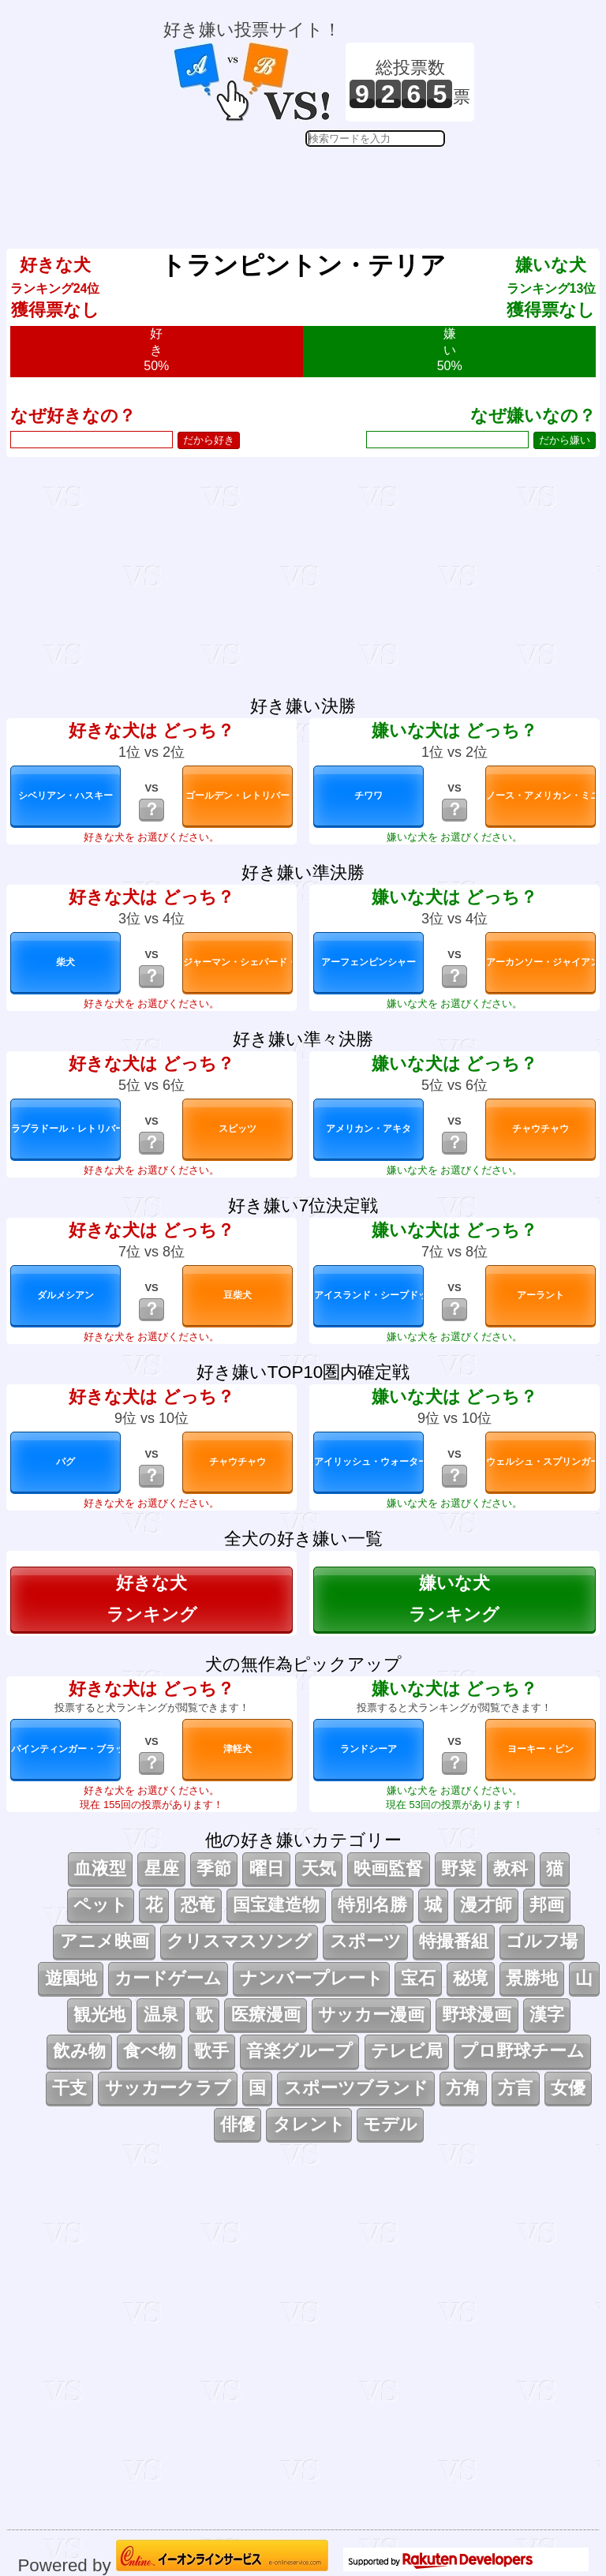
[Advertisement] (319, 186)
